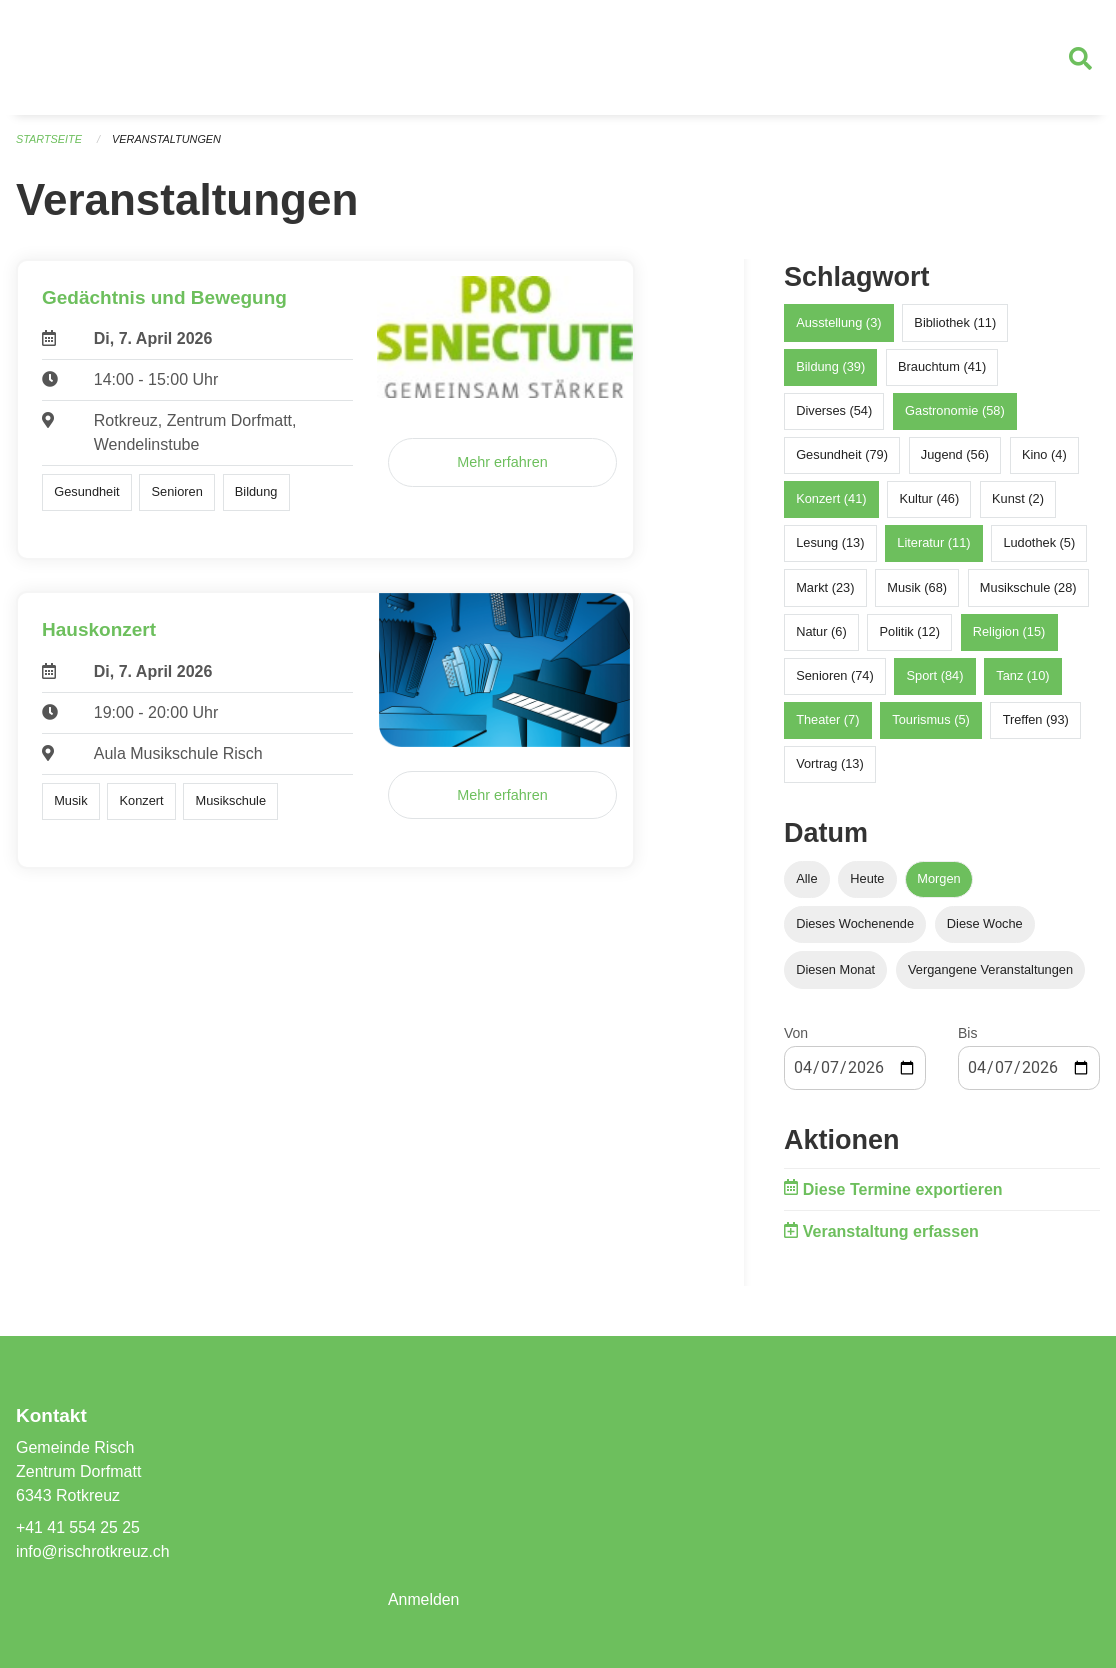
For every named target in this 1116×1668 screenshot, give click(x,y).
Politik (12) (909, 632)
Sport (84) (935, 676)
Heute (867, 880)
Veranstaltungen (168, 140)
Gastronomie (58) (955, 411)
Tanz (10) (1022, 676)
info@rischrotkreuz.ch (93, 1551)
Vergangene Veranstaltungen (990, 970)
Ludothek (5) (1039, 544)
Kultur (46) (929, 500)
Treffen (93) (1036, 721)
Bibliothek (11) (955, 323)
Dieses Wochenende (855, 925)
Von (796, 1034)
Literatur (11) (933, 544)
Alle (806, 880)
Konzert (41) (831, 500)
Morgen (938, 880)
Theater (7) (827, 721)
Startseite (49, 140)
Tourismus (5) (931, 721)
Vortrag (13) (830, 765)
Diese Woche (985, 925)
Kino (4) (1044, 455)
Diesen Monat (835, 970)
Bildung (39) (830, 367)
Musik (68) (917, 588)
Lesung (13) (830, 544)
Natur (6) (821, 632)
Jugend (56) (955, 455)
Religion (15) (1009, 632)
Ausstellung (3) (838, 323)
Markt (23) (825, 588)
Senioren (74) (835, 676)
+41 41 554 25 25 (78, 1527)
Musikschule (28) (1028, 588)
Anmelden (424, 1599)
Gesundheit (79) (842, 455)
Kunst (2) (1018, 500)
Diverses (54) (834, 411)
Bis (967, 1034)
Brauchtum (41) (942, 367)
